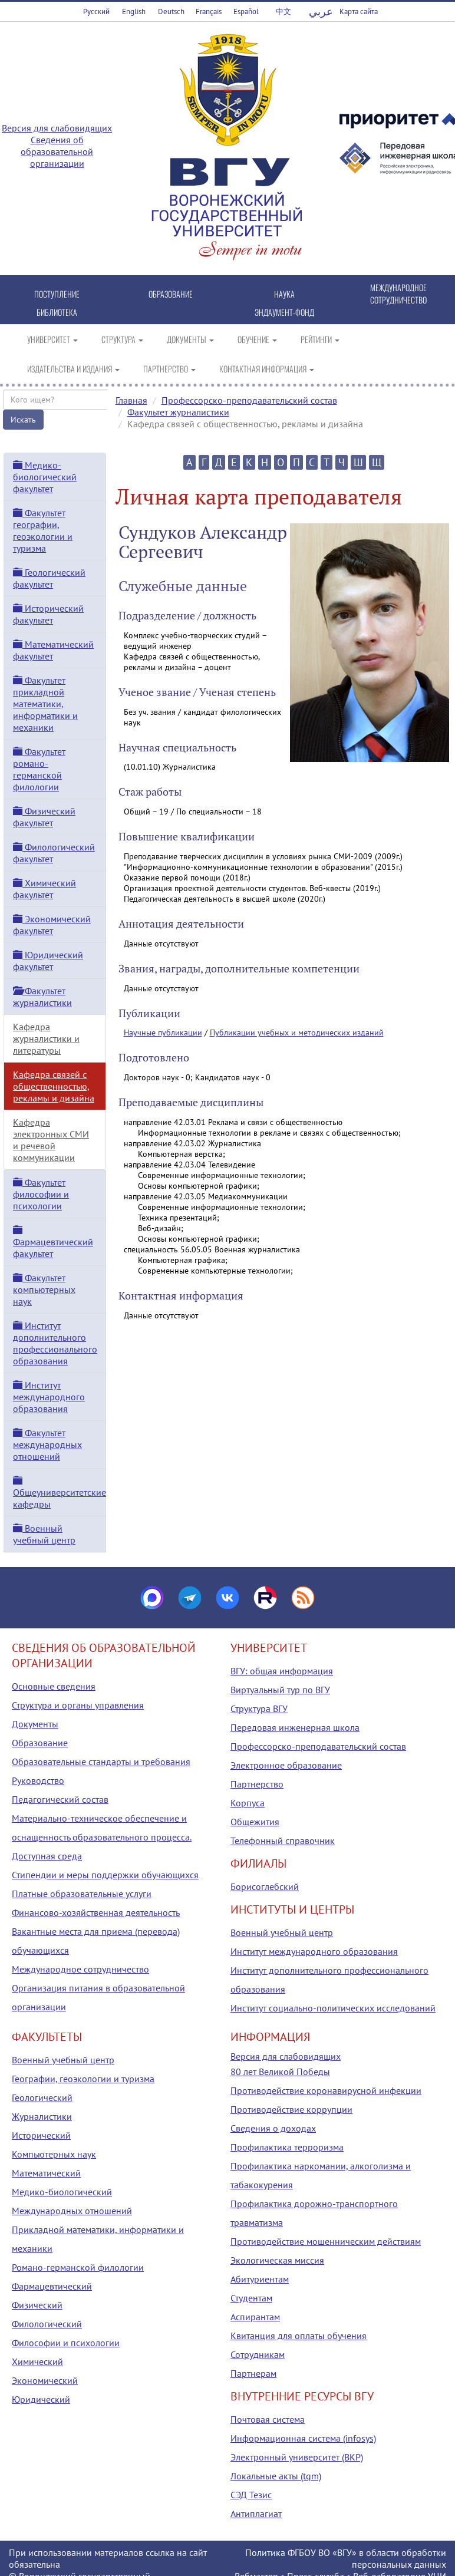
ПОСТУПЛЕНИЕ (57, 294)
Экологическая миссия (277, 2260)
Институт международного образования (49, 1396)
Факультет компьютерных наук (44, 1289)
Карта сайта (358, 11)
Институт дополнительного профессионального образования (55, 1343)
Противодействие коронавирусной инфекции (325, 2090)
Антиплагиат (256, 2513)
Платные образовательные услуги (81, 1893)
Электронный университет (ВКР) (296, 2457)
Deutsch (171, 11)
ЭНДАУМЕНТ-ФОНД (284, 312)
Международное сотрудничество (80, 1969)
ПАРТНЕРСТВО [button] (169, 368)
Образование (40, 1743)
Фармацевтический (52, 2286)
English (134, 11)
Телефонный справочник (282, 1840)
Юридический (41, 2399)
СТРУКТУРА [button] (122, 339)
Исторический (41, 2135)
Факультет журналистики (178, 412)
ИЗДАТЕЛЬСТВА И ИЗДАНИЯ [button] (73, 368)
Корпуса (247, 1803)
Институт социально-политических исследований (333, 2008)
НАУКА (284, 294)
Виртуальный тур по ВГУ (280, 1690)
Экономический (45, 2380)
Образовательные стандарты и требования (101, 1761)
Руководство (38, 1780)
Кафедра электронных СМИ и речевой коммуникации (51, 1139)
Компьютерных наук (54, 2154)
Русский (96, 11)
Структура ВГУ (259, 1708)
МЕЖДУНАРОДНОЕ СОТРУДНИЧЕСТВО (398, 293)
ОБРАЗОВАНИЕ (171, 294)
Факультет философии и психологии (41, 1194)
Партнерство (256, 1784)
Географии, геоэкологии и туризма (83, 2078)
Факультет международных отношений (47, 1444)
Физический (37, 2305)
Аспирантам (255, 2317)
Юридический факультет (48, 960)
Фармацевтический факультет (53, 1242)
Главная (131, 400)
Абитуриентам (259, 2279)
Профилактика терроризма (287, 2147)
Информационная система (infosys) (303, 2438)
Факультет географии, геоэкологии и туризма (42, 530)
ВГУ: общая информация (281, 1671)
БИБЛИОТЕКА (57, 312)
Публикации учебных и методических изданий (297, 1032)
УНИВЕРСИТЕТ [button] (52, 339)
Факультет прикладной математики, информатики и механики (45, 703)
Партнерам (253, 2373)
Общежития (254, 1822)
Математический (46, 2173)
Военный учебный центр (44, 1534)
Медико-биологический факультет (45, 476)
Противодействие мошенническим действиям (325, 2241)
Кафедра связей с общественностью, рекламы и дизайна (53, 1086)
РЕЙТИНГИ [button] (320, 339)
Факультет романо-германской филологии (39, 769)
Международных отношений (72, 2211)
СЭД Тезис (251, 2495)
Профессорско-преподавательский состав (249, 400)
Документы (35, 1724)
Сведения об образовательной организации (57, 151)
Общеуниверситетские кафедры (59, 1493)
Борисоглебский (264, 1886)
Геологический (42, 2097)
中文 (283, 11)
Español (246, 11)
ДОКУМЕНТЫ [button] (190, 339)
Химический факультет (44, 889)
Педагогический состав (60, 1799)
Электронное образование (286, 1765)
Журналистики (42, 2116)
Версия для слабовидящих (57, 128)
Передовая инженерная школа (295, 1727)
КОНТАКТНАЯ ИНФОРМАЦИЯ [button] (266, 368)
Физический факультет (44, 817)
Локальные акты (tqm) (275, 2476)
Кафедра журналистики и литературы (46, 1038)
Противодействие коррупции (291, 2109)
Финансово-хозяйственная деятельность (96, 1912)
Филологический (47, 2324)
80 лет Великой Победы (280, 2071)
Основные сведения (53, 1686)
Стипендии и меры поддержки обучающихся (105, 1875)
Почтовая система (267, 2419)
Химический (37, 2361)
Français (209, 11)
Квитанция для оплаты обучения (298, 2335)
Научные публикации (163, 1032)
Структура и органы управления (78, 1705)
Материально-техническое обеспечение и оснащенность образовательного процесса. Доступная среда (102, 1837)
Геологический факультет (49, 578)
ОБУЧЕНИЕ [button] (257, 339)
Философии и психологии (66, 2343)
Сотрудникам (257, 2354)
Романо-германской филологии (78, 2267)
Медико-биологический (62, 2192)
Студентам (251, 2298)
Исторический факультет (48, 614)
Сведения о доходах (273, 2128)
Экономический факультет (52, 924)
